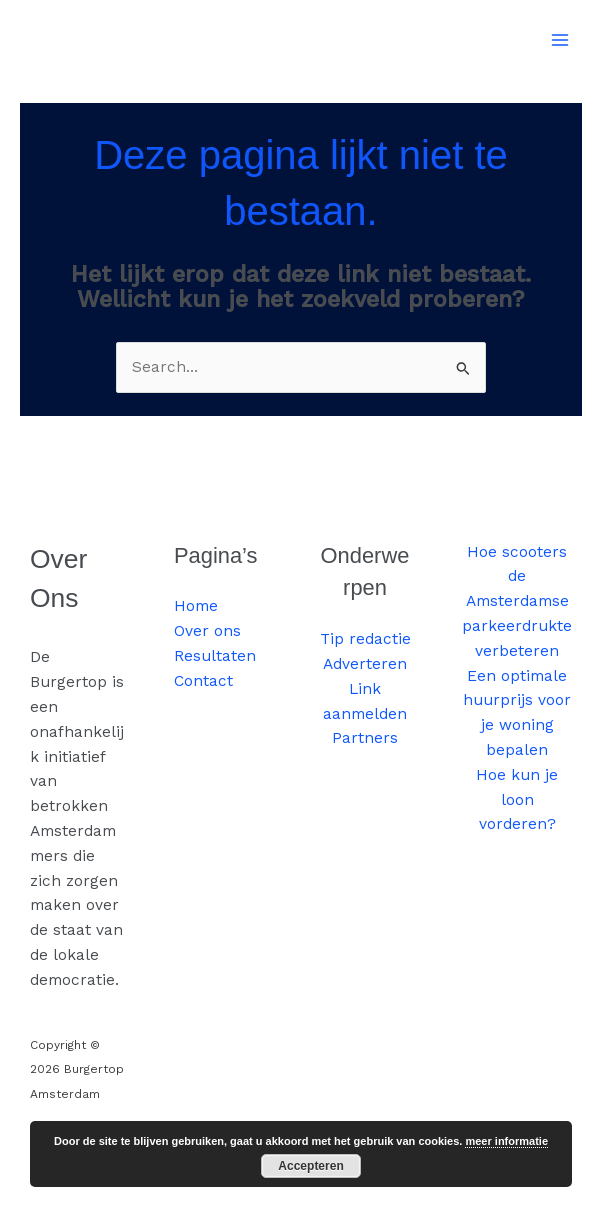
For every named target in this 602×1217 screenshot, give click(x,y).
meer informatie (506, 1141)
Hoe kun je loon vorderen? (517, 800)
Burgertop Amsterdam (140, 29)
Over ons (207, 631)
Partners (365, 738)
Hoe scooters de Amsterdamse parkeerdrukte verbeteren (517, 601)
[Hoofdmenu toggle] (560, 39)
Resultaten (215, 656)
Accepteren (310, 1166)
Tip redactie (365, 639)
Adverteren (365, 664)
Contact (203, 681)
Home (196, 606)
